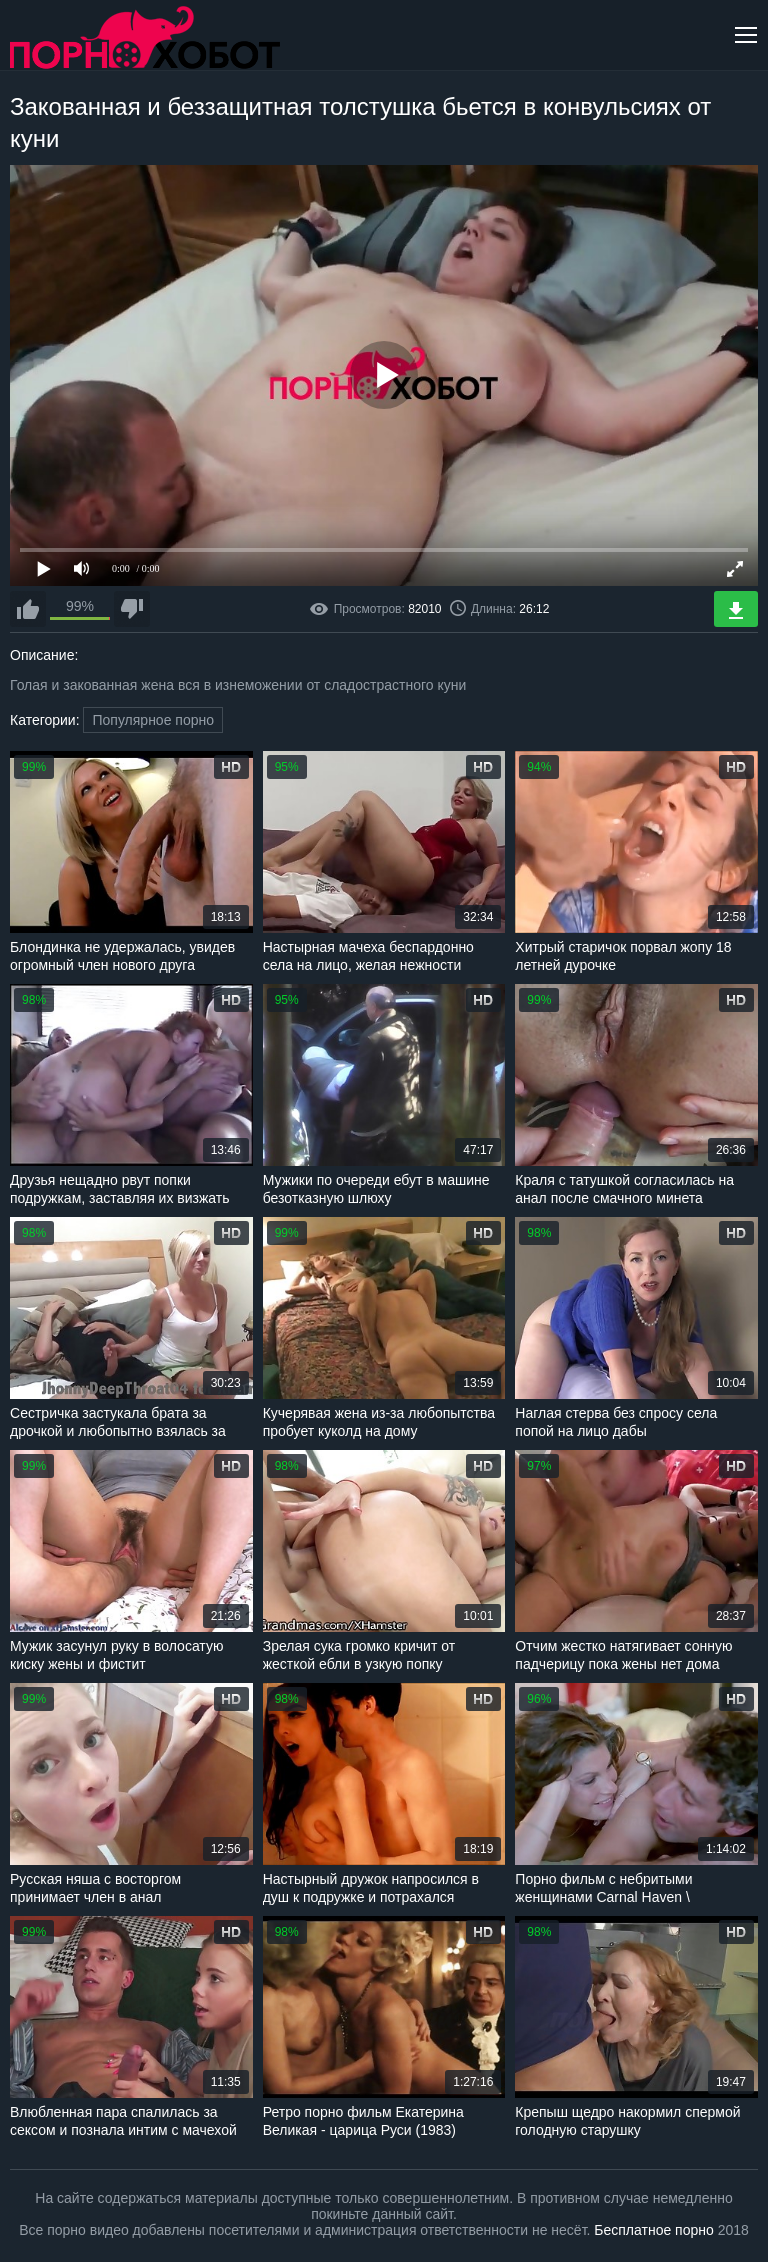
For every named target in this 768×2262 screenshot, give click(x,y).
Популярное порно (153, 720)
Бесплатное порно (653, 2230)
